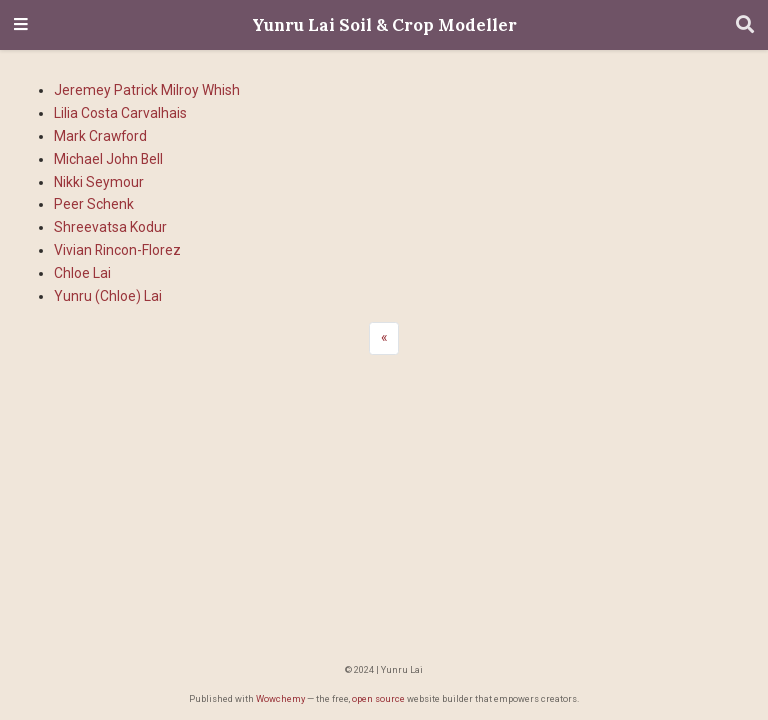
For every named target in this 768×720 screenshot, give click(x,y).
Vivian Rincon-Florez (117, 250)
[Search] (745, 25)
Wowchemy (280, 698)
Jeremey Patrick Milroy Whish (147, 90)
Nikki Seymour (99, 182)
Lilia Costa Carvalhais (120, 113)
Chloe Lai (82, 273)
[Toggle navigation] (21, 25)
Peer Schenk (94, 204)
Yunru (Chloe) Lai (108, 296)
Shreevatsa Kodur (110, 227)
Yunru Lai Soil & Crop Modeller (384, 25)
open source (378, 698)
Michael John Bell (108, 159)
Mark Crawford (100, 136)
